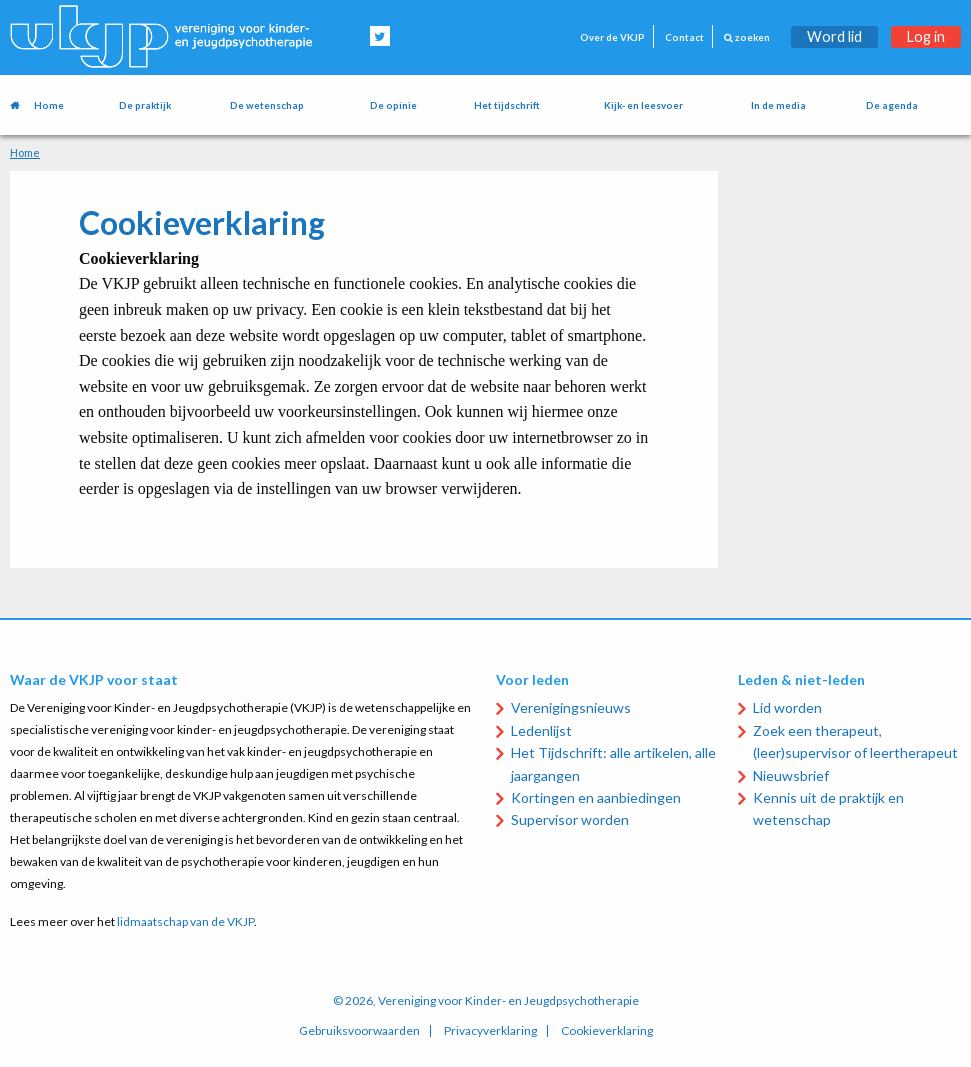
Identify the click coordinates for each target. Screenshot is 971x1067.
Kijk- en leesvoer (643, 105)
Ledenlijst (541, 730)
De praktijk (145, 105)
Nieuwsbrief (791, 775)
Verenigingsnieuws (571, 707)
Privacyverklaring (490, 1031)
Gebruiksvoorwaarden (359, 1031)
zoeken (747, 37)
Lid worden (787, 707)
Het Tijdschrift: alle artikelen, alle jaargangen (613, 763)
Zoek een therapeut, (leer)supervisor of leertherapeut (855, 741)
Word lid (834, 36)
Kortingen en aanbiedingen (596, 797)
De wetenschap (267, 105)
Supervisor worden (570, 819)
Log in (926, 36)
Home (49, 105)
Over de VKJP (612, 37)
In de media (778, 105)
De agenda (892, 105)
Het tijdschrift (507, 105)
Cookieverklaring (607, 1031)
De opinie (393, 105)
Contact (684, 37)
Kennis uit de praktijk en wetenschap (828, 808)
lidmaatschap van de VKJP (185, 921)
